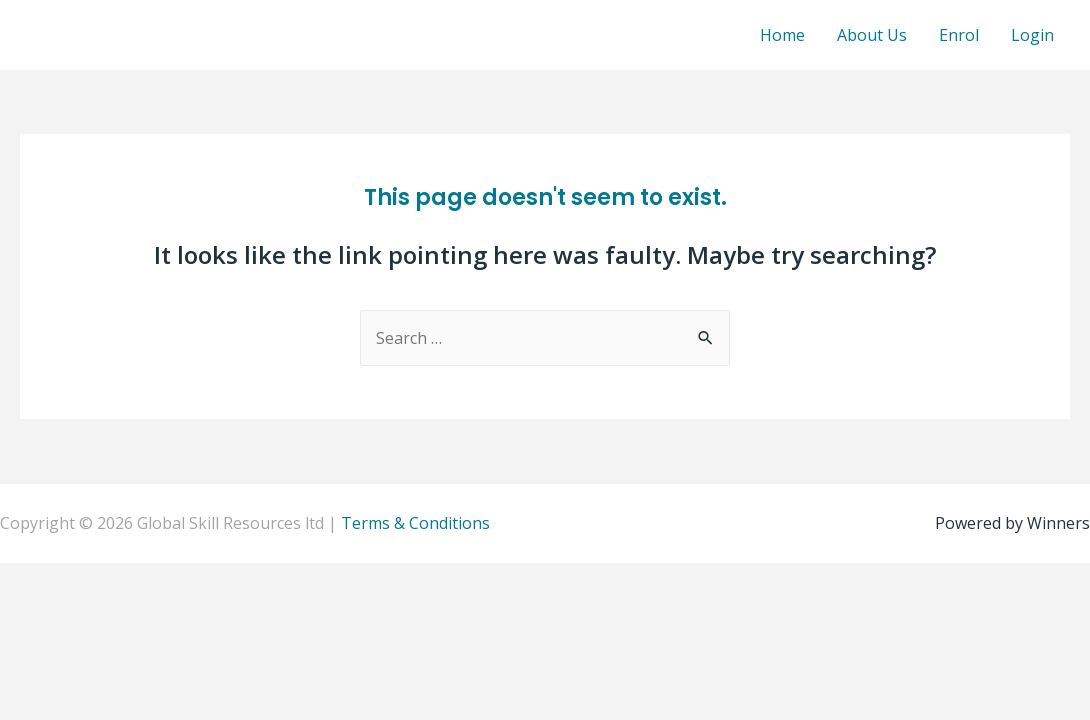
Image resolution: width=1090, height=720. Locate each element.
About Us (872, 35)
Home (782, 35)
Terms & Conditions (415, 523)
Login (1032, 35)
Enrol (959, 35)
